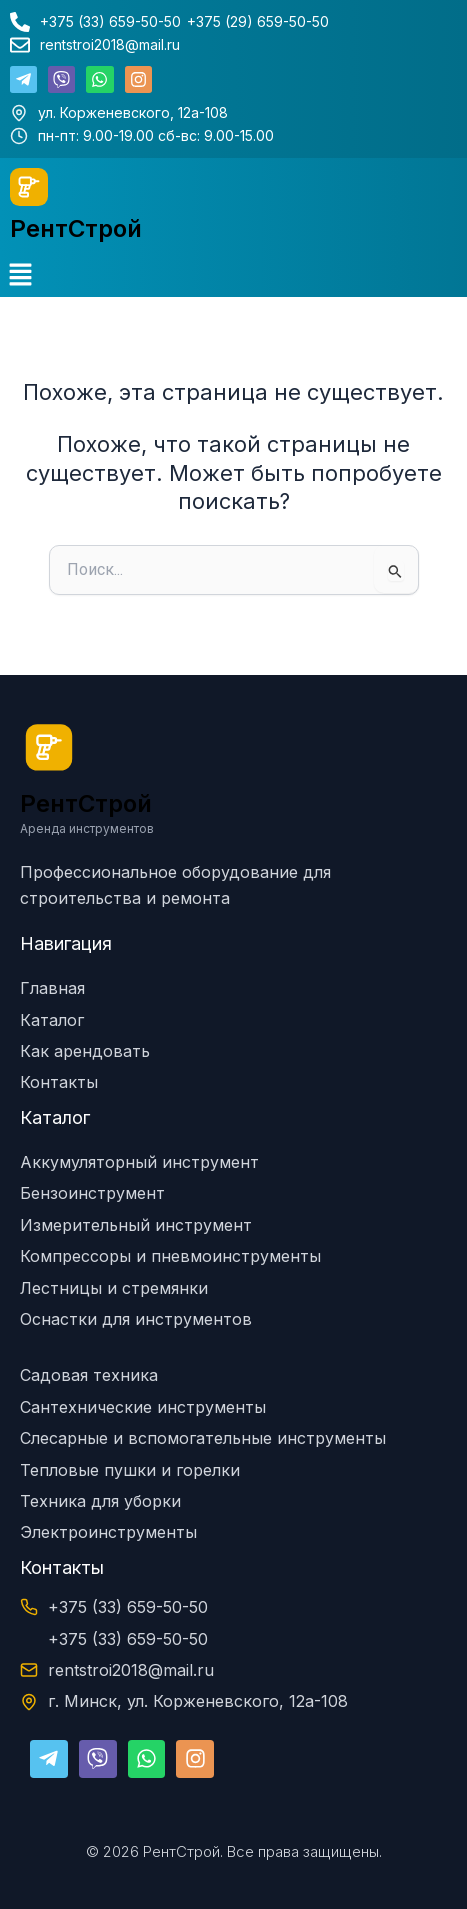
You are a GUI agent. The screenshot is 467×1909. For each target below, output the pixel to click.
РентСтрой (76, 228)
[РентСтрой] (29, 187)
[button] (20, 275)
